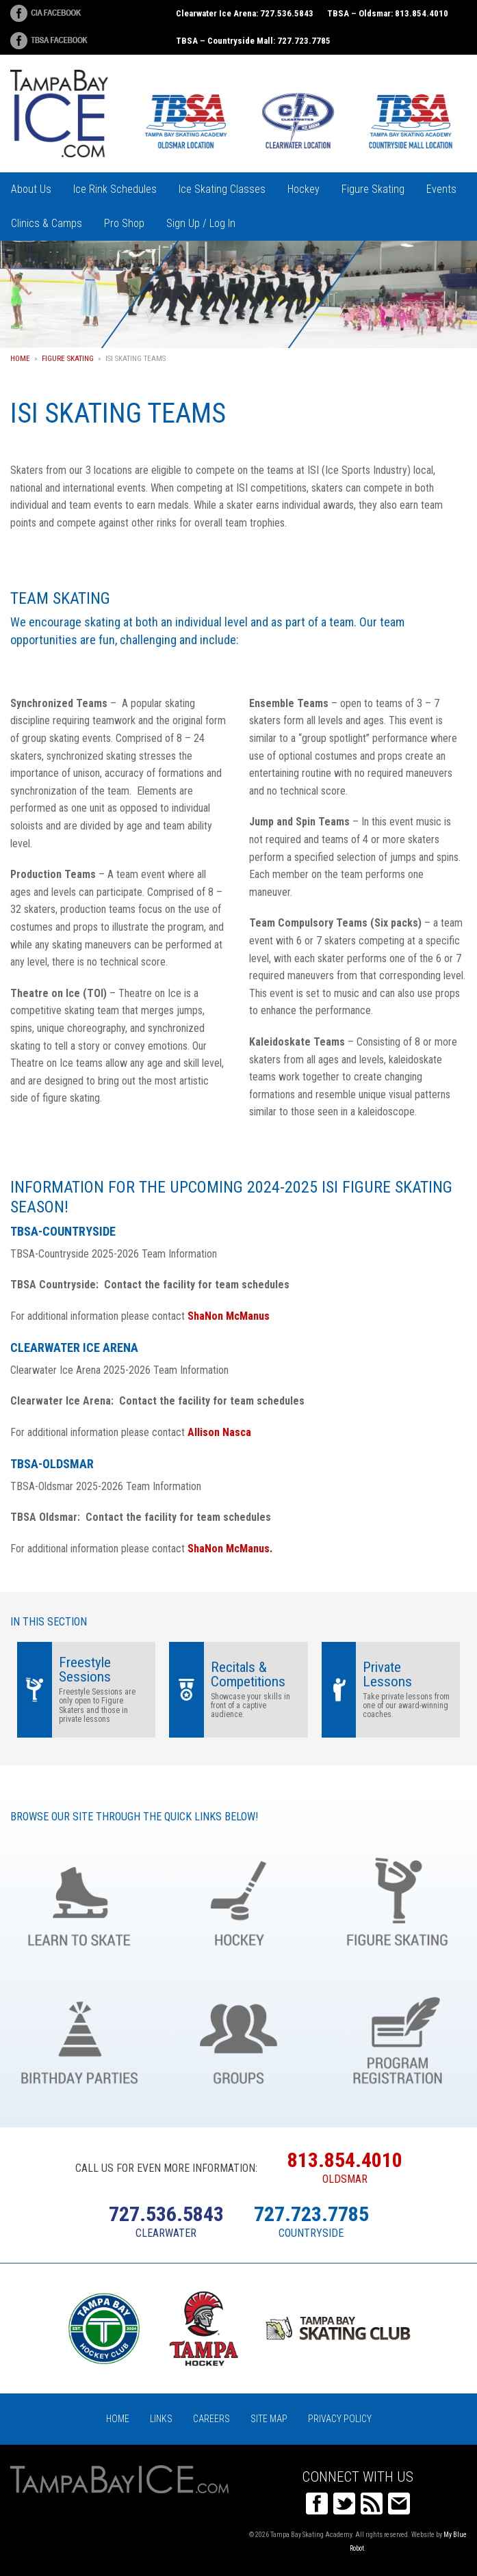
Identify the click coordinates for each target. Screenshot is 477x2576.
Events (441, 189)
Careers (211, 2418)
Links (161, 2418)
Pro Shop (124, 223)
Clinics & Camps (46, 223)
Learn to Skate (79, 1900)
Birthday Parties (79, 2038)
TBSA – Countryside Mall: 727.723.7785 (253, 41)
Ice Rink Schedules (115, 189)
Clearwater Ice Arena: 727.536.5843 (244, 13)
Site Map (268, 2418)
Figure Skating (372, 189)
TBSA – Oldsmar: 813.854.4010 (387, 13)
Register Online (397, 2038)
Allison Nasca (219, 1432)
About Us (31, 189)
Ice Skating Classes (222, 189)
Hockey (303, 189)
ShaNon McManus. (230, 1548)
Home (20, 358)
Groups (238, 2038)
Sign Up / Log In (200, 223)
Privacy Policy (340, 2418)
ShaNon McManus (229, 1316)
